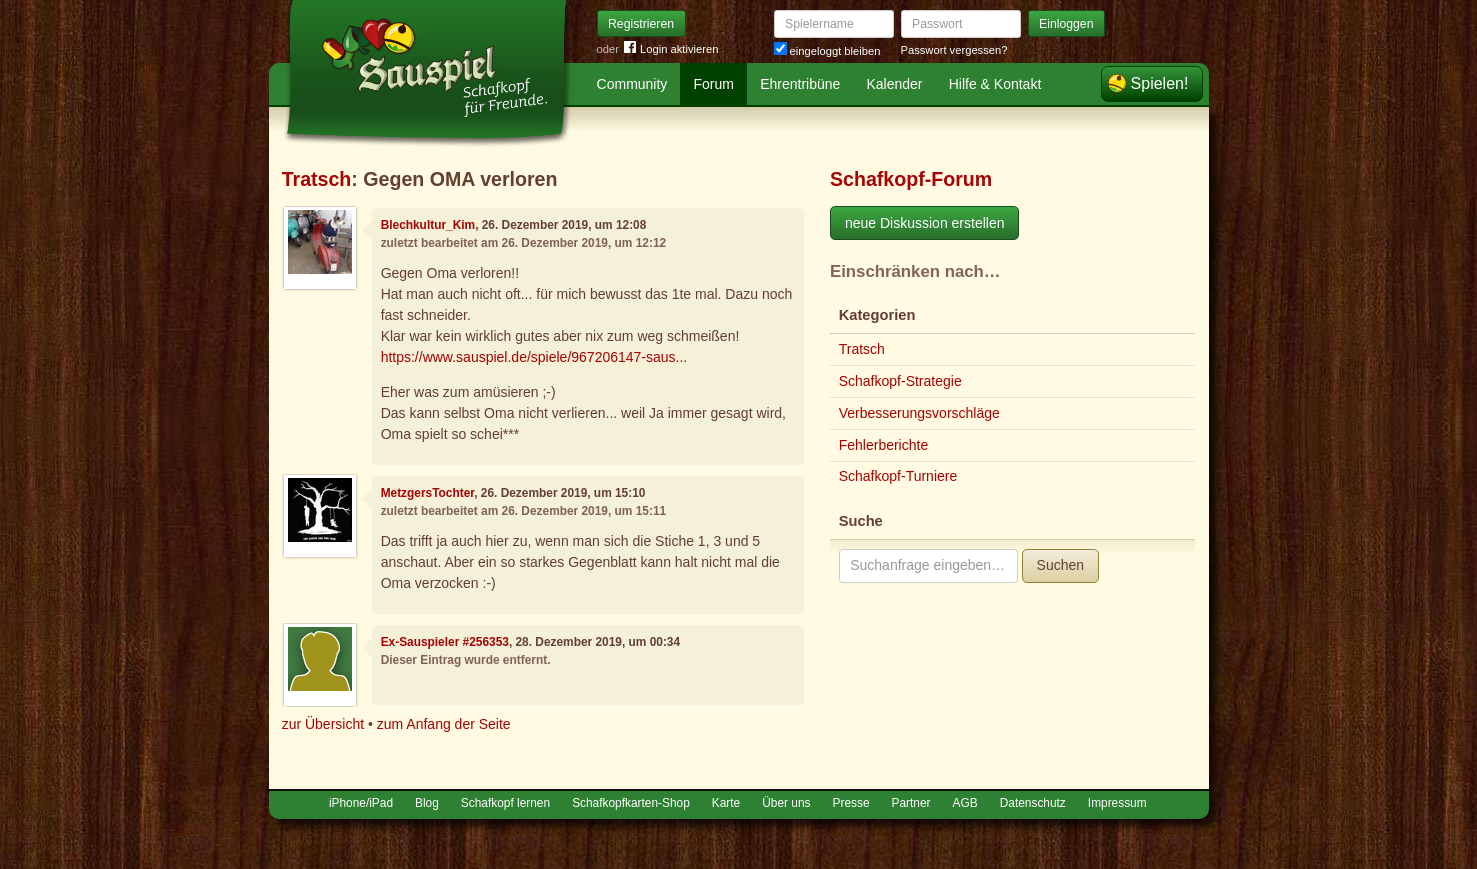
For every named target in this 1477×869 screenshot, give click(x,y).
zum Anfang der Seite (444, 724)
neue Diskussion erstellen (925, 223)
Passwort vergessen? (954, 50)
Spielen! (1160, 83)
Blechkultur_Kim (428, 225)
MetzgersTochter (428, 493)
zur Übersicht (323, 724)
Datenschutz (1033, 803)
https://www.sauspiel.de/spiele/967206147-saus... (534, 357)
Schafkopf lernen (505, 803)
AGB (965, 803)
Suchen (1060, 565)
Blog (427, 803)
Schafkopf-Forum (911, 179)
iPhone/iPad (361, 803)
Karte (726, 803)
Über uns (786, 803)
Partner (911, 803)
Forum (714, 84)
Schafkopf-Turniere (898, 476)
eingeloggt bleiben (827, 51)
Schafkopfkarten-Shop (631, 803)
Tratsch (317, 179)
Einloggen (1066, 24)
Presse (851, 803)
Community (632, 84)
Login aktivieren (671, 49)
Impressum (1117, 803)
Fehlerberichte (884, 445)
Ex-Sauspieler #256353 (445, 642)
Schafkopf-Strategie (900, 381)
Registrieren (641, 24)
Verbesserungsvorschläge (919, 413)
